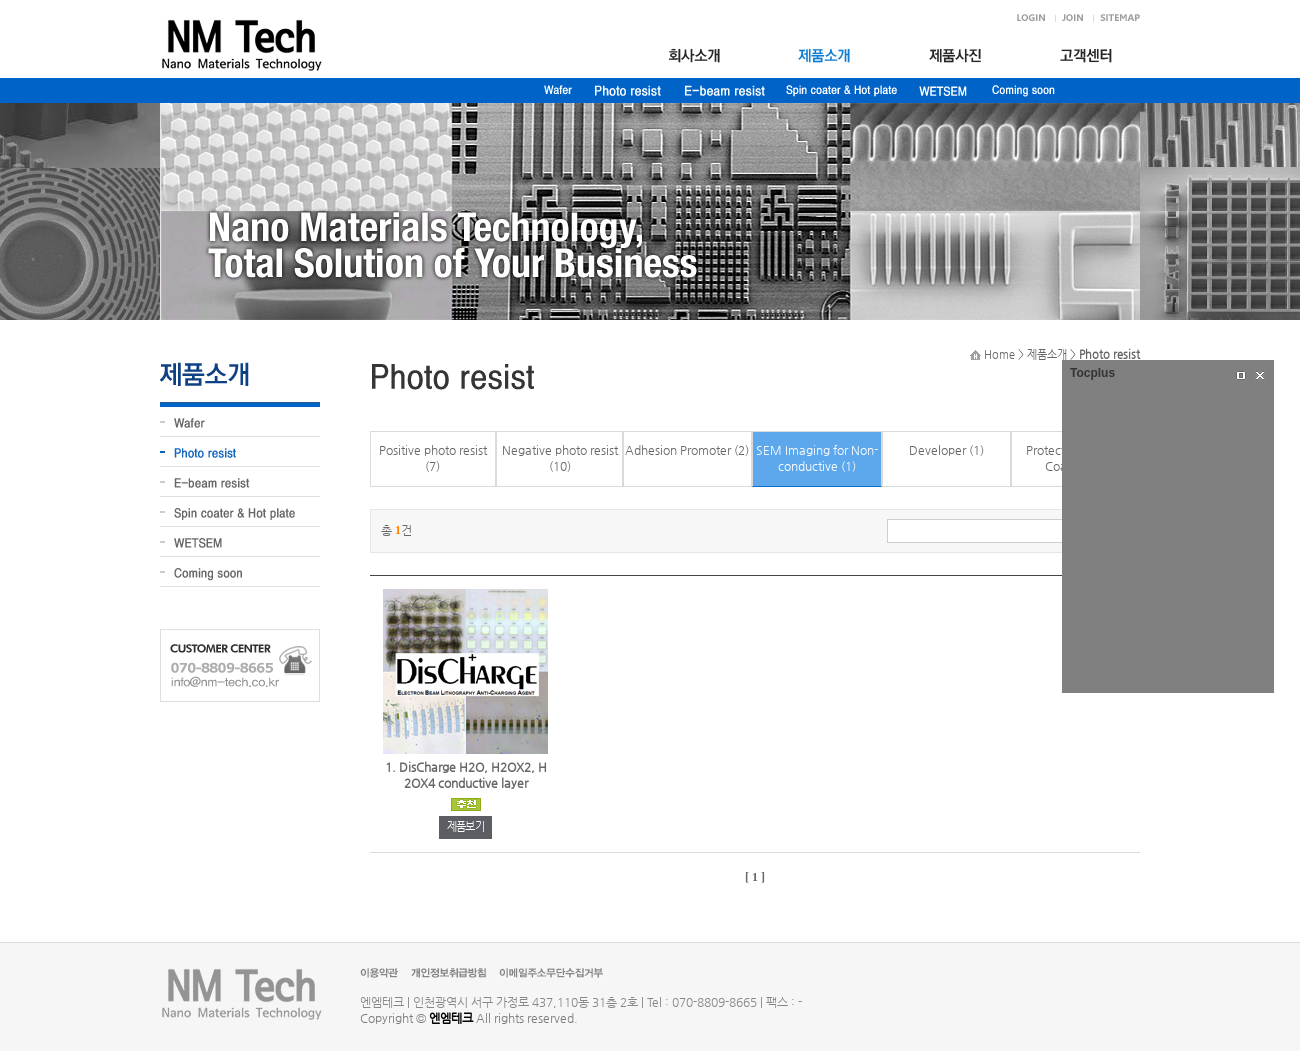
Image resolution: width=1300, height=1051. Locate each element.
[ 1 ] (755, 877)
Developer (937, 450)
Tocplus (1092, 373)
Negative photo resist (560, 450)
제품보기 (465, 826)
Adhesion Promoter (678, 450)
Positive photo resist (433, 450)
